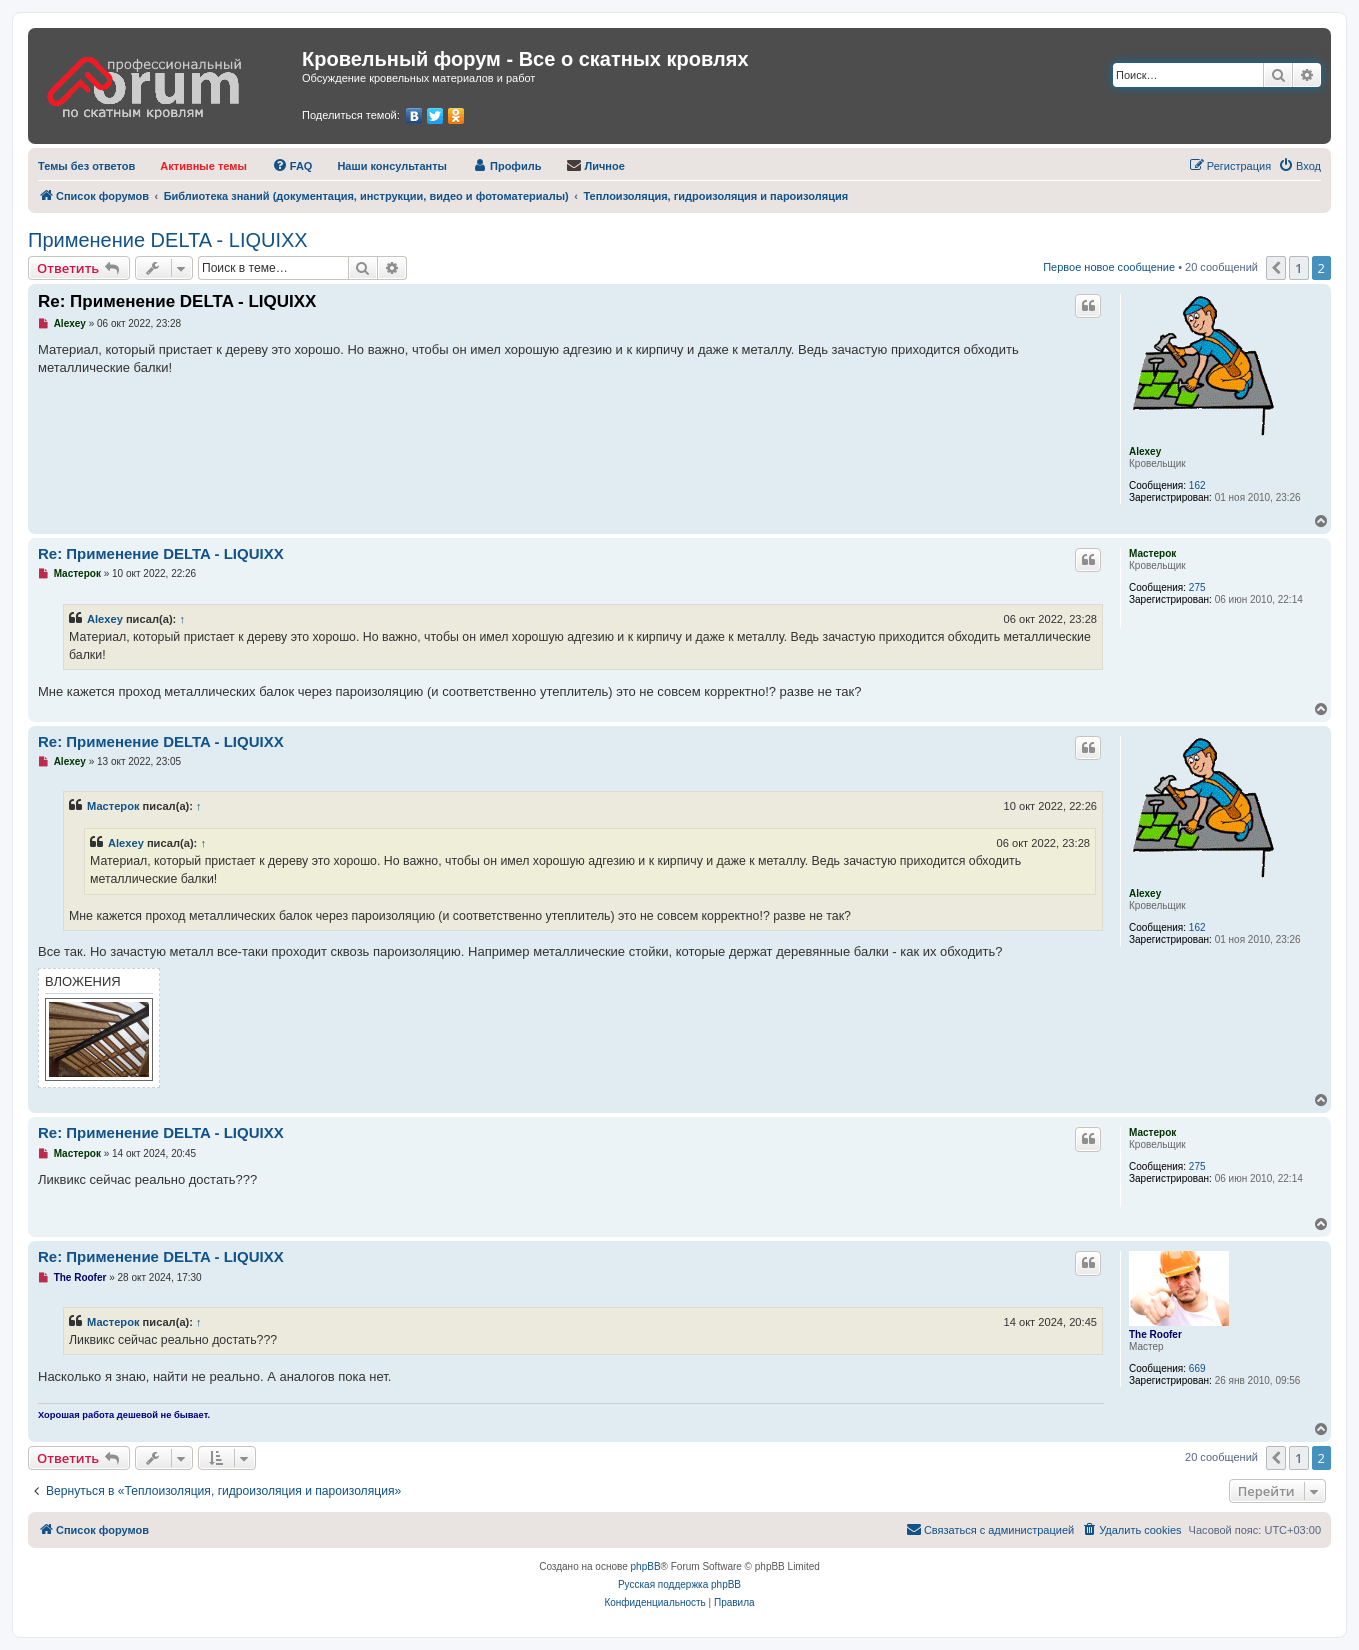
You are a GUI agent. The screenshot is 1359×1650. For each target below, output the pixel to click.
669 (1197, 1368)
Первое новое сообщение (1109, 267)
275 (1197, 587)
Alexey (1145, 451)
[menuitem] (86, 166)
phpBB (646, 1566)
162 (1197, 485)
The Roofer (1155, 1334)
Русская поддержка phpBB (679, 1584)
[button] (1276, 268)
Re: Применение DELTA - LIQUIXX (177, 301)
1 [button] (1298, 268)
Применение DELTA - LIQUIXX (168, 240)
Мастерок (1152, 553)
